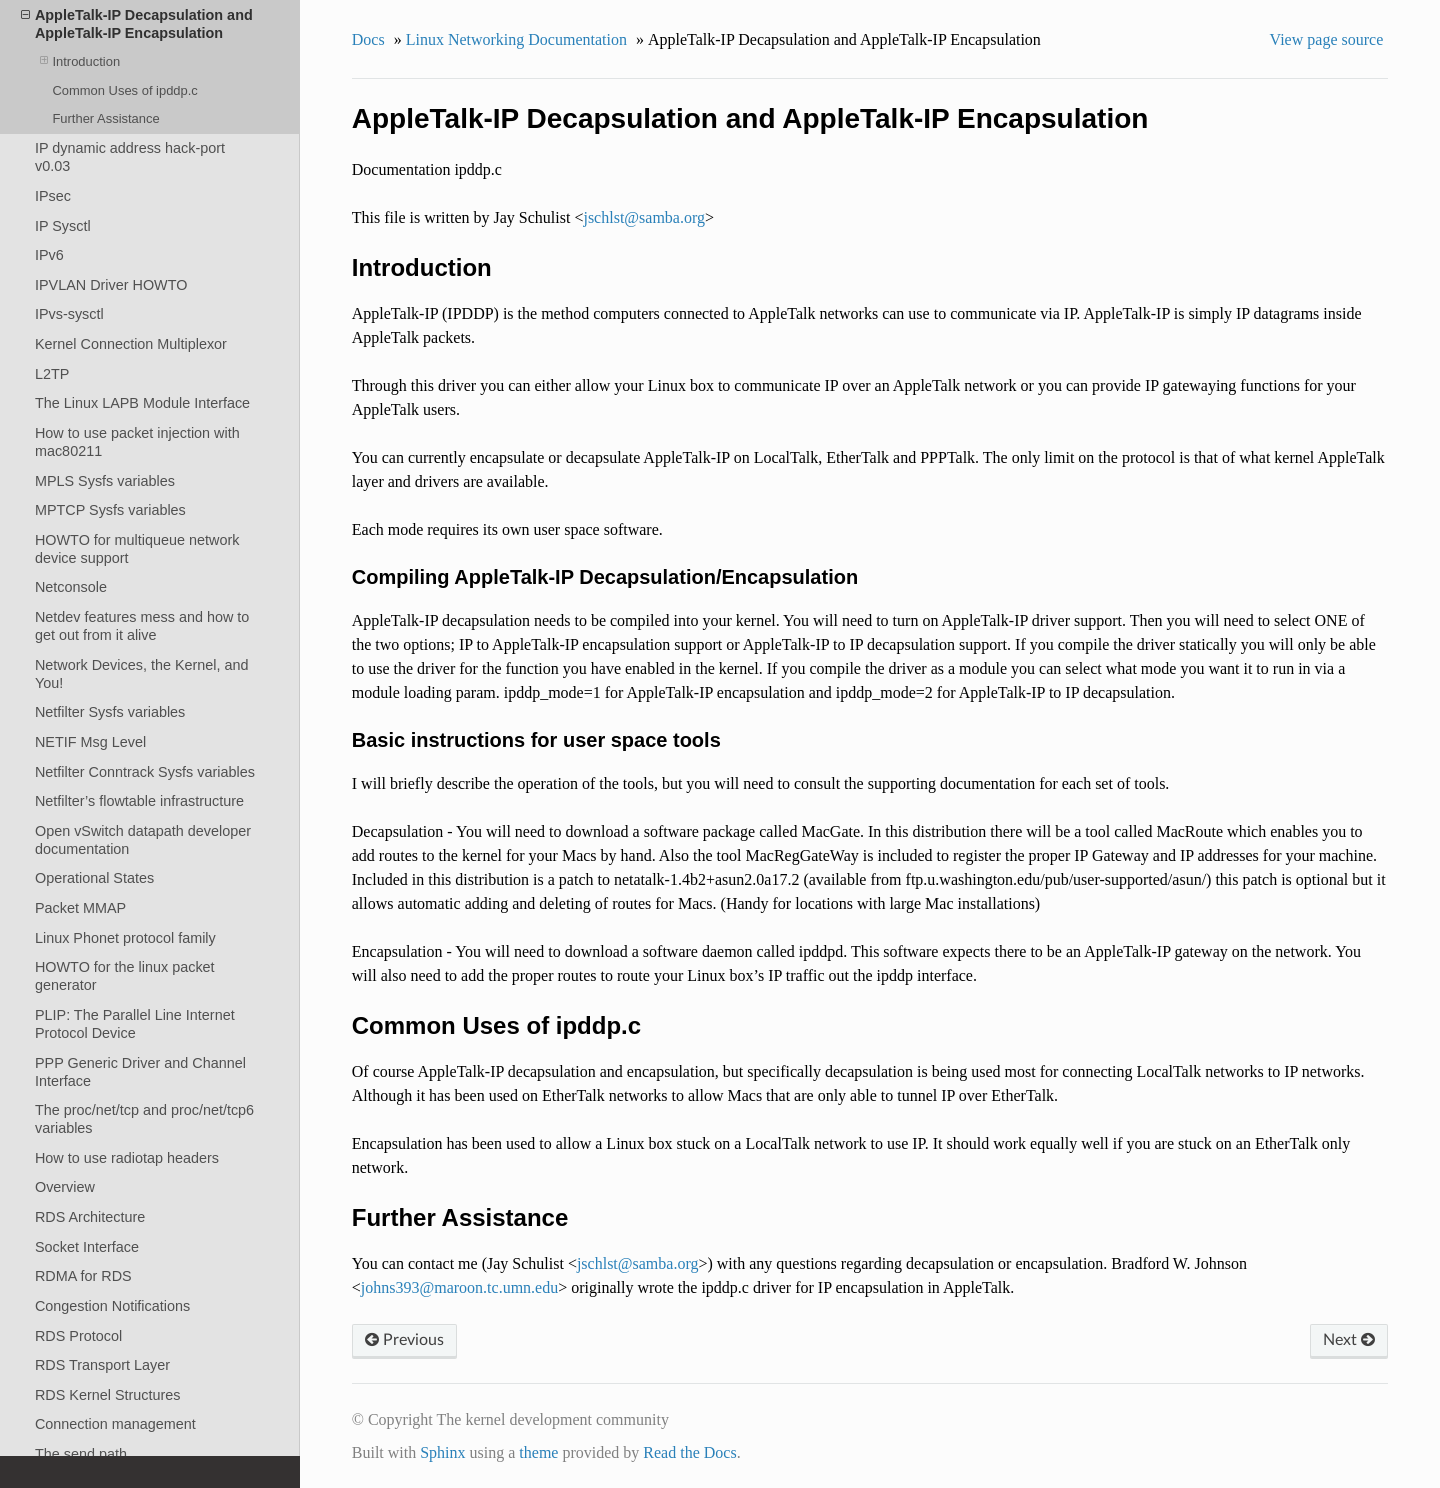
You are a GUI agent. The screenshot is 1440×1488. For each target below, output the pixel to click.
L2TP (52, 374)
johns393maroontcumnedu (459, 1287)
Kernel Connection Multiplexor (131, 344)
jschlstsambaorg (644, 217)
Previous (404, 1340)
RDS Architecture (90, 1217)
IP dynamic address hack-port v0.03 (130, 157)
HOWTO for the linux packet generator (125, 976)
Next (1349, 1340)
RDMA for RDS (83, 1276)
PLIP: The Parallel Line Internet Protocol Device (135, 1024)
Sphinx (442, 1452)
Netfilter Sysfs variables (110, 712)
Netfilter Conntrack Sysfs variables (145, 772)
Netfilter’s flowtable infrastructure (139, 801)
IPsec (53, 196)
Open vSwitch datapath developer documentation (143, 840)
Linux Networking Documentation (516, 39)
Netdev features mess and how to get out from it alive (142, 626)
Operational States (94, 878)
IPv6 (49, 255)
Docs (368, 39)
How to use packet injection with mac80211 (137, 442)
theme (538, 1452)
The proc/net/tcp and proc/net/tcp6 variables (144, 1119)
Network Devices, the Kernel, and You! (142, 674)
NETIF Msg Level (90, 742)
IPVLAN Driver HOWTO (111, 285)
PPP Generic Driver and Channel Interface (140, 1072)
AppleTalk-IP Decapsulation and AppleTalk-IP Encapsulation (137, 23)
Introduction (80, 61)
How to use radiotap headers (127, 1158)
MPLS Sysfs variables (105, 481)
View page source (1327, 39)
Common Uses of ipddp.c (124, 90)
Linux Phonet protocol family (125, 938)
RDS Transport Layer (102, 1365)
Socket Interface (87, 1247)
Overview (65, 1187)
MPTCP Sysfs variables (110, 510)
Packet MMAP (80, 908)
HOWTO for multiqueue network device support (137, 549)
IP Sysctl (63, 226)
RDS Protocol (78, 1336)
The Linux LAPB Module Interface (142, 403)
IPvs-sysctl (69, 314)
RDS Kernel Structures (108, 1395)
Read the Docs (689, 1452)
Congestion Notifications (112, 1306)
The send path (81, 1454)
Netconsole (71, 587)
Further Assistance (105, 118)
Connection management (115, 1424)
